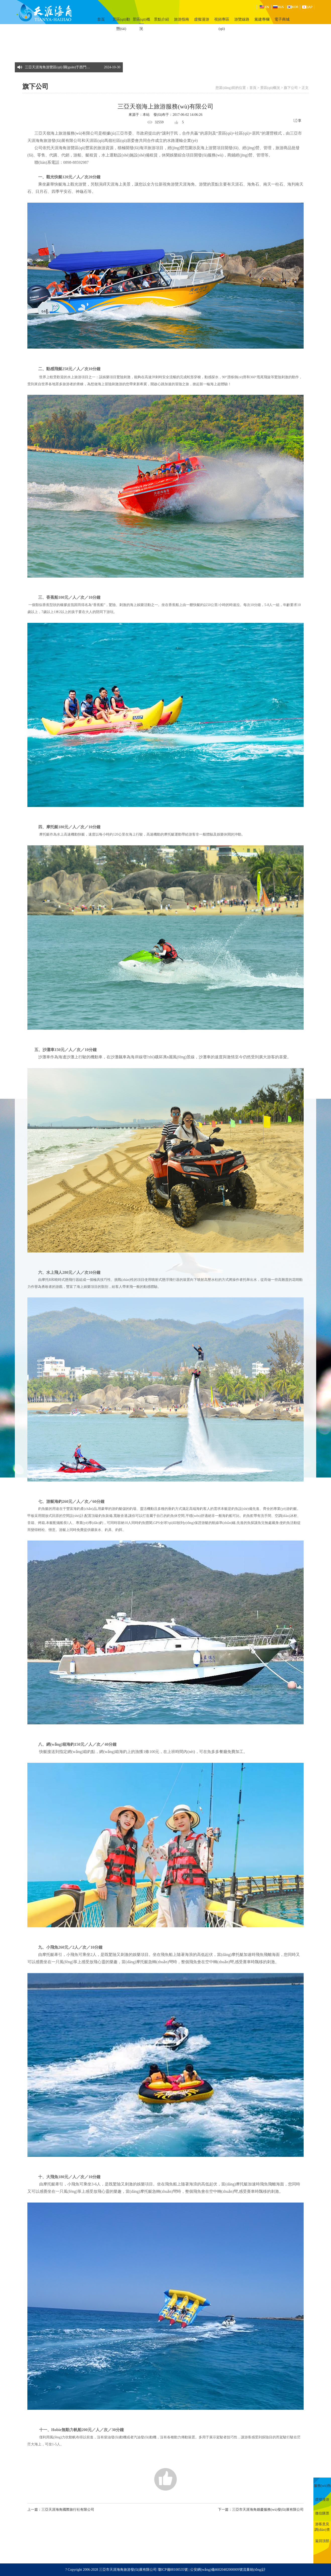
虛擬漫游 (201, 19)
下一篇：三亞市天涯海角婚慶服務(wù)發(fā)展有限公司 (261, 2509)
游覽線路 (241, 19)
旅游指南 (181, 19)
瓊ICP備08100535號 (173, 2569)
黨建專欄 (261, 19)
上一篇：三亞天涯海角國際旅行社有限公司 (60, 2509)
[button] (117, 64)
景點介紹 (161, 19)
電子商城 (282, 19)
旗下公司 (291, 88)
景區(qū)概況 (141, 24)
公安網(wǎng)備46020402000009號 (216, 2569)
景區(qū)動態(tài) (121, 24)
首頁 (101, 19)
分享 (297, 121)
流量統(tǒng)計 (254, 2569)
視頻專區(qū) (221, 24)
